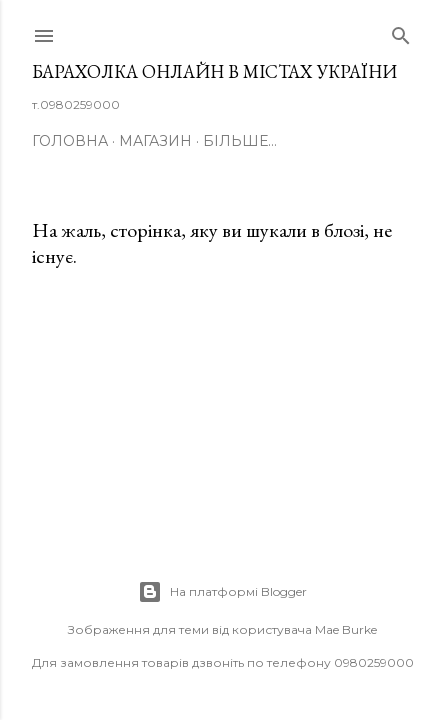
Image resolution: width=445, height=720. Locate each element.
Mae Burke (346, 629)
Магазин (155, 141)
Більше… (240, 141)
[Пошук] (401, 31)
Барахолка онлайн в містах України (214, 71)
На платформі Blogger (222, 592)
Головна (70, 141)
